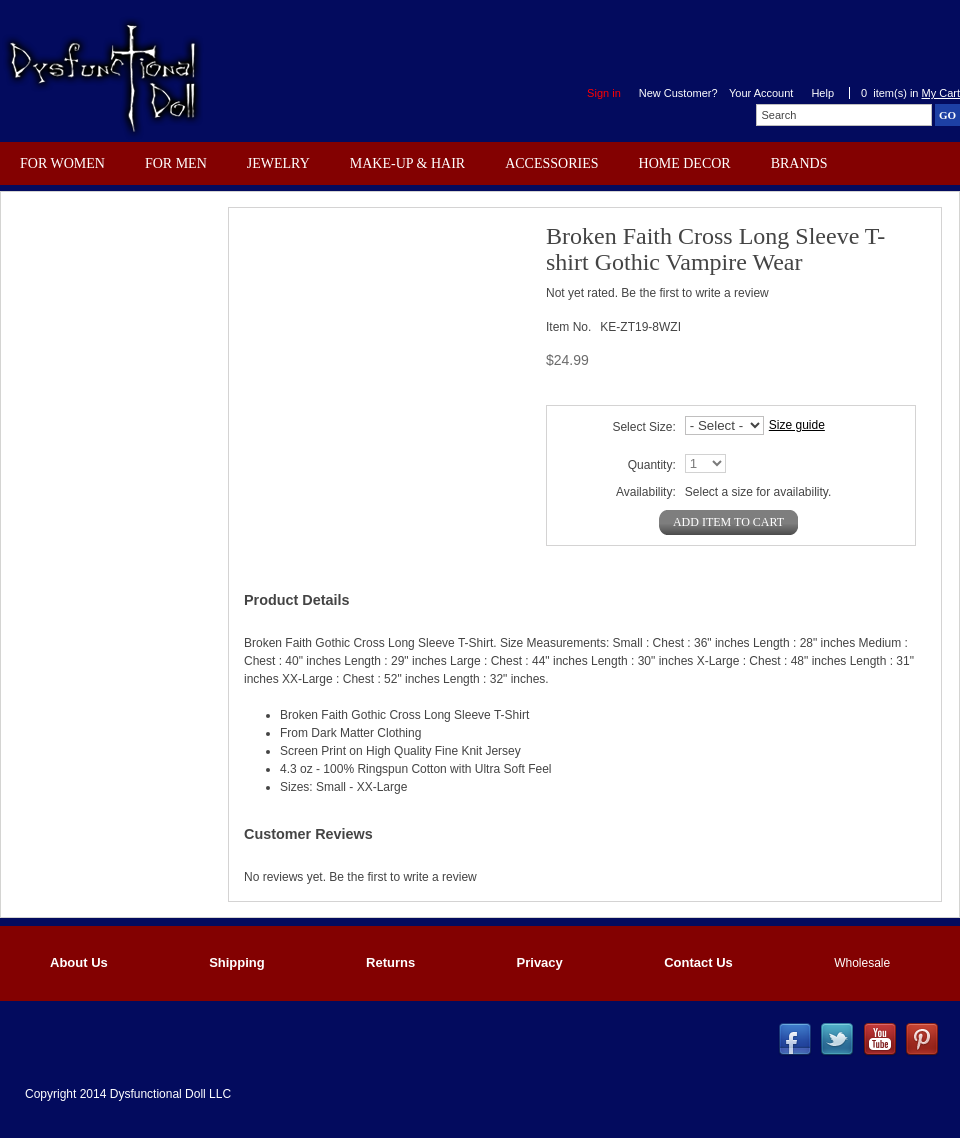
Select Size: (643, 427)
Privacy (540, 962)
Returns (390, 962)
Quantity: (652, 465)
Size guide (797, 425)
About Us (79, 962)
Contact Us (698, 962)
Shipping (237, 962)
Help (822, 93)
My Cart (941, 93)
